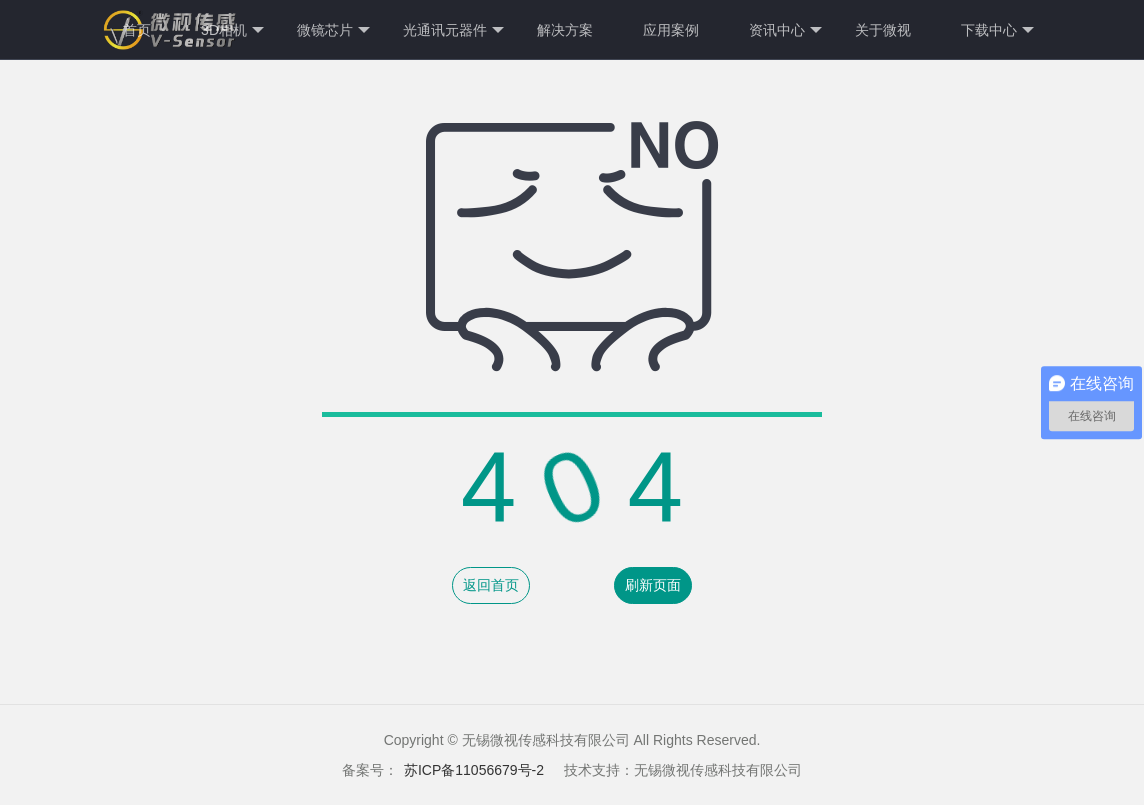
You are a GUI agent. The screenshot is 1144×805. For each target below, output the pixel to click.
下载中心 (997, 30)
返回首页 (491, 585)
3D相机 (232, 30)
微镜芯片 (333, 30)
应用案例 (671, 30)
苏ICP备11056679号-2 (474, 770)
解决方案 (565, 30)
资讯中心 (785, 30)
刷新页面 (653, 585)
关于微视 (883, 30)
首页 (137, 30)
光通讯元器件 (453, 30)
